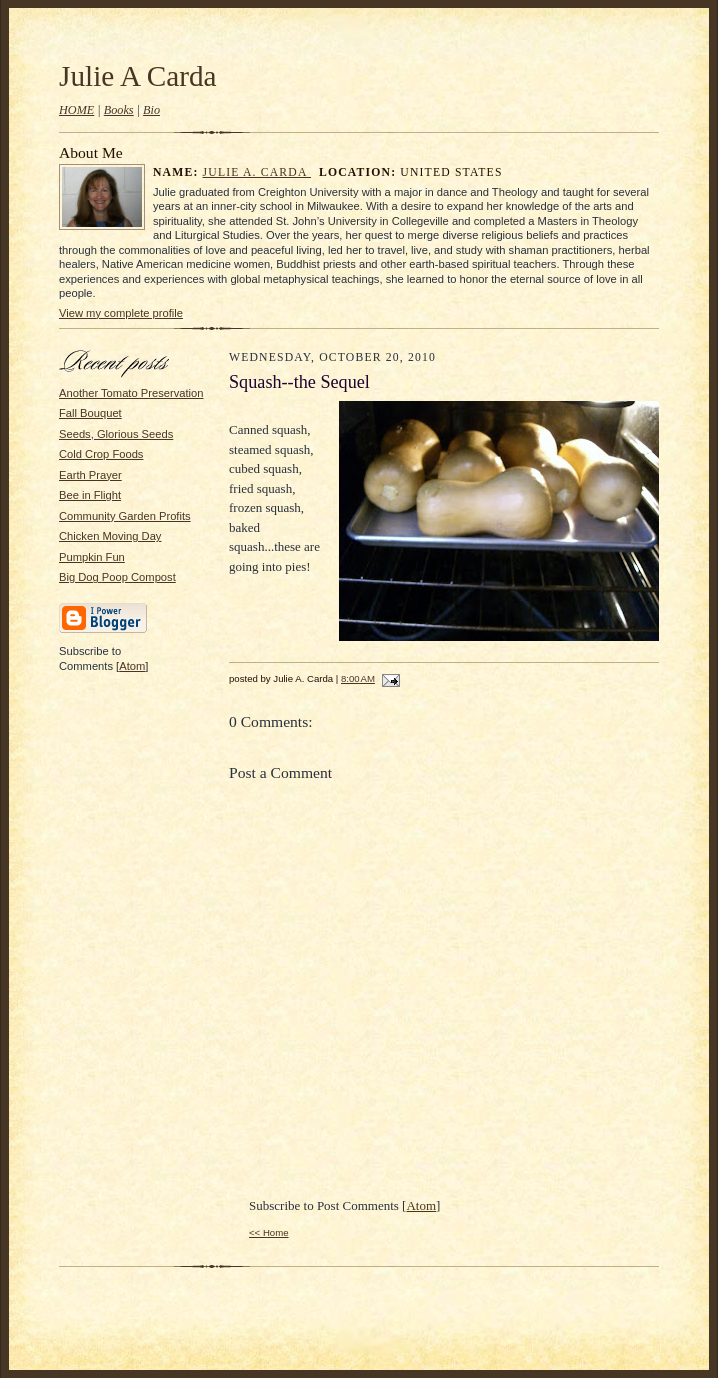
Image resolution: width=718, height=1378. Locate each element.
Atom (132, 666)
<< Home (269, 1232)
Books (119, 110)
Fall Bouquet (90, 413)
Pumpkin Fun (92, 557)
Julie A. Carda (257, 172)
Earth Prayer (90, 475)
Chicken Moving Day (110, 536)
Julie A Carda (138, 76)
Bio (151, 110)
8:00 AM (358, 678)
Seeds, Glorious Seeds (116, 434)
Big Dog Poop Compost (117, 577)
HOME (76, 110)
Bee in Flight (90, 495)
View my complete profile (121, 313)
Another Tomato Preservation (131, 393)
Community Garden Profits (125, 516)
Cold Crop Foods (101, 454)
